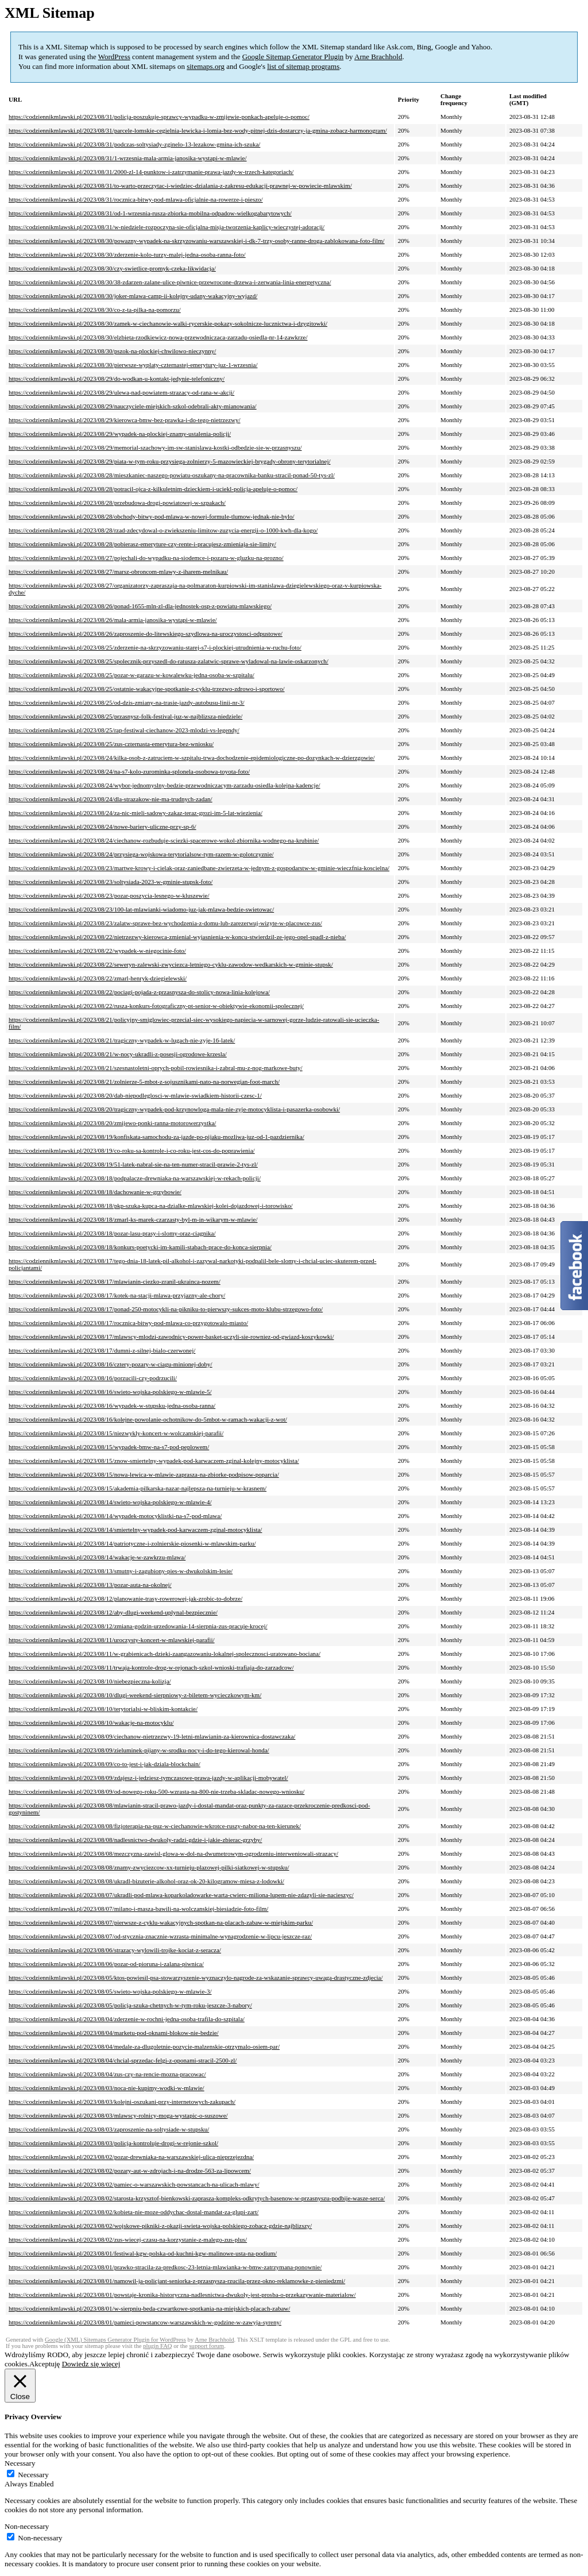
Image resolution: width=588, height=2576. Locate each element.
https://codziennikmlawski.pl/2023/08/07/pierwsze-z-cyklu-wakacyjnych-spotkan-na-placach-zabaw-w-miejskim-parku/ (161, 1922)
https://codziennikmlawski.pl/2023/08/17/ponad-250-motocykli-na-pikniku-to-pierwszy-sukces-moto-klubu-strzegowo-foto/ (166, 1309)
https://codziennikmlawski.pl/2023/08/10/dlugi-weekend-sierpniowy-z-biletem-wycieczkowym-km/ (135, 1694)
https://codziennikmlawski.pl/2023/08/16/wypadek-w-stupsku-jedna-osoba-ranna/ (112, 1405)
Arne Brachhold (378, 56)
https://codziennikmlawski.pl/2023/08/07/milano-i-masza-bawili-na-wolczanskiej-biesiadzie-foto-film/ (138, 1908)
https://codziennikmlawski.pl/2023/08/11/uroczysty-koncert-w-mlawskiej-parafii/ (112, 1639)
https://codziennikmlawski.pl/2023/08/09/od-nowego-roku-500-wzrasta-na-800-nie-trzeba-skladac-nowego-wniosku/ (156, 1791)
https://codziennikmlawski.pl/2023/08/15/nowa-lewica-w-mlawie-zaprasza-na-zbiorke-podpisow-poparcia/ (144, 1474)
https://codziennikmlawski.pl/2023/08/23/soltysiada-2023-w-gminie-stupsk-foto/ (110, 881)
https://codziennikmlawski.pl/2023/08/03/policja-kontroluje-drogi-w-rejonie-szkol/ (113, 2142)
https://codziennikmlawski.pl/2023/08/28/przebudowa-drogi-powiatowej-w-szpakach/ (117, 502)
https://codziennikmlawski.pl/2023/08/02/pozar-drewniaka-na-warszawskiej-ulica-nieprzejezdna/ (131, 2156)
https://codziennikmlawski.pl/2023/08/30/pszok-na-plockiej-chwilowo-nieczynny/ (112, 350)
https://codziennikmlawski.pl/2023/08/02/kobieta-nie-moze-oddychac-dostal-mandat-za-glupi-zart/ (133, 2211)
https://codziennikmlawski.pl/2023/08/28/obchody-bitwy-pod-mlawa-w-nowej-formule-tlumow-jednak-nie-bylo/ (152, 516)
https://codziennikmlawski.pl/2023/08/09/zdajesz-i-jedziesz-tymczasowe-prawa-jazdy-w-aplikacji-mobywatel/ (148, 1777)
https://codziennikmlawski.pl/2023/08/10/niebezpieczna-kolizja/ (90, 1681)
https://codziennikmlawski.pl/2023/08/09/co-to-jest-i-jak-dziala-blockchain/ (104, 1763)
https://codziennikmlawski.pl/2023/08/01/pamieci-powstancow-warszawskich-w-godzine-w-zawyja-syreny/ (145, 2322)
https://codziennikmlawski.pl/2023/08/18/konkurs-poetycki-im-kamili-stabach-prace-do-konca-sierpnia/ (140, 1246)
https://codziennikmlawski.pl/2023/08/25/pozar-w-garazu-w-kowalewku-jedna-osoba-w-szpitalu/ (131, 674)
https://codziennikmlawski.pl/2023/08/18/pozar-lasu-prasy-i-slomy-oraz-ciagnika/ (112, 1233)
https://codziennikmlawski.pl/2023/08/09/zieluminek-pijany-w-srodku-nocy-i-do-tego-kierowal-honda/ (139, 1750)
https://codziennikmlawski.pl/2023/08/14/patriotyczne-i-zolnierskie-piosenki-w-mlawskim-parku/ (132, 1543)
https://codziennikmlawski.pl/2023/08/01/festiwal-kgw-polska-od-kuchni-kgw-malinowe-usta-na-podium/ (143, 2253)
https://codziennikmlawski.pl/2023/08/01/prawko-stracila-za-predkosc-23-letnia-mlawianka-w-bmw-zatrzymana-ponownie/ (165, 2267)
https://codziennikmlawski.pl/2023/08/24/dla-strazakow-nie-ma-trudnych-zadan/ (110, 798)
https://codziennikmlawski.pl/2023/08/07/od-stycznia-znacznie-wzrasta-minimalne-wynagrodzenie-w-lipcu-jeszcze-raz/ (160, 1936)
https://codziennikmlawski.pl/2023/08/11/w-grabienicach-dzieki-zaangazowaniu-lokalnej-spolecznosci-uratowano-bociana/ (164, 1653)
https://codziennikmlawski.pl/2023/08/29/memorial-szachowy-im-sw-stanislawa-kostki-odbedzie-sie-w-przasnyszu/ (155, 447)
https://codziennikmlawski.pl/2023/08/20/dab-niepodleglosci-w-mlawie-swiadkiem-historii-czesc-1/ (135, 1095)
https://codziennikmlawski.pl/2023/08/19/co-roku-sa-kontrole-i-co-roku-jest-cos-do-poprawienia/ (132, 1150)
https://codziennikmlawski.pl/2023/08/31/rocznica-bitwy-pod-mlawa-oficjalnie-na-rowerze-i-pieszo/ (136, 199)
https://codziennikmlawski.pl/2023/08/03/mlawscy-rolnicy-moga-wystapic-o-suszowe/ (118, 2115)
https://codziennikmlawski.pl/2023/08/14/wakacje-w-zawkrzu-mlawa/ (97, 1557)
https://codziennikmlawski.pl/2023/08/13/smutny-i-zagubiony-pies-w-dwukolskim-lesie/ (121, 1570)
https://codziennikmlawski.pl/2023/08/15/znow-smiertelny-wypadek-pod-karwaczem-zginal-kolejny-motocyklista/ (154, 1460)
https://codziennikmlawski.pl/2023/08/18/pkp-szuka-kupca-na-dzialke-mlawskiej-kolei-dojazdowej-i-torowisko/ (151, 1205)
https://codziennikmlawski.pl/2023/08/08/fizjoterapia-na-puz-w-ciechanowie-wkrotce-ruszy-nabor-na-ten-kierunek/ (155, 1825)
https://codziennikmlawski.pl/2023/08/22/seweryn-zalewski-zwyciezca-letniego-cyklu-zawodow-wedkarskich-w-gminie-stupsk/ (171, 964)
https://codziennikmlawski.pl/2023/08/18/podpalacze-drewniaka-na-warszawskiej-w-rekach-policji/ (135, 1178)
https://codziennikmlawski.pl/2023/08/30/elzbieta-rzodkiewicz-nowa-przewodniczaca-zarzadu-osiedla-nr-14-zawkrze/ (158, 337)
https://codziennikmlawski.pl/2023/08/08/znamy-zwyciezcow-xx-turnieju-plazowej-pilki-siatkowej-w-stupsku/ (149, 1867)
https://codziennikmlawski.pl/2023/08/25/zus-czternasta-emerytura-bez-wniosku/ (111, 743)
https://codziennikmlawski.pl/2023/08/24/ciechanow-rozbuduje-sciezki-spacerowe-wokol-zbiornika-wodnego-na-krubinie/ (164, 840)
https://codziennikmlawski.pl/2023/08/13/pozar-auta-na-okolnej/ (90, 1584)
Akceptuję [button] (44, 2363)
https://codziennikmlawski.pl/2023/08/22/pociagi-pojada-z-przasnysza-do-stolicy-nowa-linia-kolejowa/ (139, 991)
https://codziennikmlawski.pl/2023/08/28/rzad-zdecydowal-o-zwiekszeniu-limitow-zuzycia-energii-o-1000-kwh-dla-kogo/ (163, 530)
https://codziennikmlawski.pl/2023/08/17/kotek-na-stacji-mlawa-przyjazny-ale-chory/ (117, 1295)
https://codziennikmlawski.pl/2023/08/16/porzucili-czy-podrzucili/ (93, 1377)
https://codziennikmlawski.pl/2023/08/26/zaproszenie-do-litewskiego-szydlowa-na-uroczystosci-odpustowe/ (146, 633)
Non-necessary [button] (27, 2526)
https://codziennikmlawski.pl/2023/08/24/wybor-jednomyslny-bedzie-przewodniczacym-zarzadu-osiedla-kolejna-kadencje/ (164, 785)
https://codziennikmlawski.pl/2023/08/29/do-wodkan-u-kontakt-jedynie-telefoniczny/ (117, 378)
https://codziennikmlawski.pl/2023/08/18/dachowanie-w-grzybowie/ (95, 1191)
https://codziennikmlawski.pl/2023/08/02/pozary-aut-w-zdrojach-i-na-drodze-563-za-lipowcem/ (130, 2170)
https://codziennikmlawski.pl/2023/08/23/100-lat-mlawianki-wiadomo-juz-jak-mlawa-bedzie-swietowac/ (141, 909)
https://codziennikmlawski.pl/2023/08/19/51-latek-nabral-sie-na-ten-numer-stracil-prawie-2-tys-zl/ (133, 1164)
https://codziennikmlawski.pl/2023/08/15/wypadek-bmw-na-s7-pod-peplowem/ (109, 1446)
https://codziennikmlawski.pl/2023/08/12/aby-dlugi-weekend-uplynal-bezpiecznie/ (113, 1612)
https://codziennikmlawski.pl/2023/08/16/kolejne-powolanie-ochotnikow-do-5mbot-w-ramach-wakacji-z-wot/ (148, 1419)
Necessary (33, 2474)
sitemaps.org (206, 66)
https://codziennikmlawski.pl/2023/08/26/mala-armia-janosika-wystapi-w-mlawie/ (113, 619)
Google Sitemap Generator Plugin (293, 56)
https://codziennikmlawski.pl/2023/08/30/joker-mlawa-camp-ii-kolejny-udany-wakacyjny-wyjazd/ (133, 295)
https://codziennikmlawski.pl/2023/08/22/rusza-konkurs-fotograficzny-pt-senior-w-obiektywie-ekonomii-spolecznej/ (156, 1005)
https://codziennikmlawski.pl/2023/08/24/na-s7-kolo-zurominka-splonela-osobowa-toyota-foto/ (129, 771)
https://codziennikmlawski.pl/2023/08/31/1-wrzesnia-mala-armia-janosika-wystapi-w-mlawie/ (128, 158)
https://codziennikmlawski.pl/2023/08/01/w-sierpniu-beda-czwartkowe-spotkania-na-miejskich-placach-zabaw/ (149, 2308)
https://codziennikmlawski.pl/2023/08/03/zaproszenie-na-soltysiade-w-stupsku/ (109, 2129)
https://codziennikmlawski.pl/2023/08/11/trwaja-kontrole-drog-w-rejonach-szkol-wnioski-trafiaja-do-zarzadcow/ (151, 1667)
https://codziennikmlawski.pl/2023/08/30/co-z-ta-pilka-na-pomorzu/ (95, 309)
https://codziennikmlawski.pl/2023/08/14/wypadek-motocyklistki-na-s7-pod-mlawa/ (115, 1515)
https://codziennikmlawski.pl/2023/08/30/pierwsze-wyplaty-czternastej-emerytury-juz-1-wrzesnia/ (133, 364)
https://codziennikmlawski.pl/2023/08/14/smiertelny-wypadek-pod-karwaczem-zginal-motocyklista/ (135, 1529)
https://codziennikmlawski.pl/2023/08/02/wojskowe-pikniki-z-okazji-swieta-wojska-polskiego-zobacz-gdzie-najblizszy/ (160, 2225)
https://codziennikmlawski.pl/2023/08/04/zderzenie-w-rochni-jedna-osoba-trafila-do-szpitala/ (127, 2018)
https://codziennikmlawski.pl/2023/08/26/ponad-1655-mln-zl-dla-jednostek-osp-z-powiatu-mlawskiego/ (140, 606)
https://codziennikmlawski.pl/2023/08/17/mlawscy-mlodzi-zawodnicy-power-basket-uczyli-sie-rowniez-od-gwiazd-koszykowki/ (171, 1336)
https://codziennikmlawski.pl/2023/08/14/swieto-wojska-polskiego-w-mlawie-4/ (110, 1502)
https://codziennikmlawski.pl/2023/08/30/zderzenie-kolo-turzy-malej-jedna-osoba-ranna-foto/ (127, 254)
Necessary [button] (20, 2463)
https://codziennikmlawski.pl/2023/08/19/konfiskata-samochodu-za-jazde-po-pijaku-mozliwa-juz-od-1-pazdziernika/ (156, 1136)
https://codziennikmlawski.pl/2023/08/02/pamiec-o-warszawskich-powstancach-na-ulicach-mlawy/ (134, 2184)
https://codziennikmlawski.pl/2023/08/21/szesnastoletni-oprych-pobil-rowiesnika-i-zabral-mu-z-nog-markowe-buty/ (156, 1067)
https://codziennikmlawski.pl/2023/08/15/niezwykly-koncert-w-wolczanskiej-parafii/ (116, 1433)
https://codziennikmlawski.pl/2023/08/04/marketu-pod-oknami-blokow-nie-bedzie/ (114, 2032)
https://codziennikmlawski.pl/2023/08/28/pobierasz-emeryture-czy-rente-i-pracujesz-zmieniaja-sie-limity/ (142, 543)
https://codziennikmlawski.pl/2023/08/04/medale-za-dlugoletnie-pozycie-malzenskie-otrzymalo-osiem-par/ (144, 2046)
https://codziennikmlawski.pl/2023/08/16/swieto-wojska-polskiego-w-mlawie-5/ (110, 1391)
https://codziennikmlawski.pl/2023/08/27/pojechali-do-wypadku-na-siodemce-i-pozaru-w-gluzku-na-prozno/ (146, 557)
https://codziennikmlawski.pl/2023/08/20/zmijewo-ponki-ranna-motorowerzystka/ (112, 1122)
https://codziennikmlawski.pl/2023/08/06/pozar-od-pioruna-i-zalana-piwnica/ (106, 1963)
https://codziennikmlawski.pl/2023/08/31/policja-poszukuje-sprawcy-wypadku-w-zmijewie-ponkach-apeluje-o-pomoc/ (159, 116)
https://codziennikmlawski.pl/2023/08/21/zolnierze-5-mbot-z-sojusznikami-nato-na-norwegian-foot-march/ (144, 1081)
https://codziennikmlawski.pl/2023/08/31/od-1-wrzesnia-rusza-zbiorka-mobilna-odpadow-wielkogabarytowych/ (150, 213)
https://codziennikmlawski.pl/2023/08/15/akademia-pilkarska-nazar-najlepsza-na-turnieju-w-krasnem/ (137, 1488)
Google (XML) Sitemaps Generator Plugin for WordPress (115, 2339)
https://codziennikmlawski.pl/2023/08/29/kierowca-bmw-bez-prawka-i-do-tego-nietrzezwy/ (125, 419)
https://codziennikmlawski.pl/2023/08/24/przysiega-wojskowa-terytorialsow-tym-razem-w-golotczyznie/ (141, 854)
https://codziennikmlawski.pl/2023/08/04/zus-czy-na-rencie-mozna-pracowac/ (107, 2074)
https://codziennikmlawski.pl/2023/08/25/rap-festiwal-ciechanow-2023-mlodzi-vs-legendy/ (124, 730)
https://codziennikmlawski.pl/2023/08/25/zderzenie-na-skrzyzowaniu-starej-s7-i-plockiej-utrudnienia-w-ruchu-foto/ (155, 647)
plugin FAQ (157, 2346)
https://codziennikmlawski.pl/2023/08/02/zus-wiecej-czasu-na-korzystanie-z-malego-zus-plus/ (128, 2239)
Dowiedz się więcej (91, 2363)
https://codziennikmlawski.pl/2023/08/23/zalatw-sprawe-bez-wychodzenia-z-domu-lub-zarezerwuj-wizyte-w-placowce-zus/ (165, 923)
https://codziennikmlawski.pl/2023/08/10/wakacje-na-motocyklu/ (91, 1722)
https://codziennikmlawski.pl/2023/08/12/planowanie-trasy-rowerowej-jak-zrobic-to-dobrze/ (125, 1598)
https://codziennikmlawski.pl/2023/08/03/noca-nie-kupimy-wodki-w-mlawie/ (106, 2087)
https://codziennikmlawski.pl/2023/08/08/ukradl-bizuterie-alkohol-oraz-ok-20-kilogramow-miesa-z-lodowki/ (146, 1881)
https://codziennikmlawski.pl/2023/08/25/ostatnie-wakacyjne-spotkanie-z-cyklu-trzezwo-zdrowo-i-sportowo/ (147, 688)
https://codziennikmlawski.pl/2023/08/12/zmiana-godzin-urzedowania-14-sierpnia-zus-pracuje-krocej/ (138, 1626)
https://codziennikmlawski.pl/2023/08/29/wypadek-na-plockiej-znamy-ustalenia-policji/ (120, 433)
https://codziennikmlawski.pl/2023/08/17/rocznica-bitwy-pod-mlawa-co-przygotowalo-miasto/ (128, 1322)
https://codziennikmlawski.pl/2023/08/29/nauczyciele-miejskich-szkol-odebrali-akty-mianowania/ (133, 406)
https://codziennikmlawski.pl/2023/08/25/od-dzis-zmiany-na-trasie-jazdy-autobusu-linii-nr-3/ (127, 702)
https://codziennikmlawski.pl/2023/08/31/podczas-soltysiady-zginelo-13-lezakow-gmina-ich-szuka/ (134, 144)
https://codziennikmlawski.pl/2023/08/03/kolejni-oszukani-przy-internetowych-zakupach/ (122, 2101)
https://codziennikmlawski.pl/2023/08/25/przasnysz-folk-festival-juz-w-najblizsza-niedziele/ (125, 716)
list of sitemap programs (303, 66)
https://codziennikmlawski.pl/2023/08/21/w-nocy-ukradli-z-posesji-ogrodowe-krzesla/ (118, 1054)
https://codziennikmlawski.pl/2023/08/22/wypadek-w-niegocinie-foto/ (97, 950)
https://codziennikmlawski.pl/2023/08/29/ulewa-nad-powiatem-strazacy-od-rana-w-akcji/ (121, 392)
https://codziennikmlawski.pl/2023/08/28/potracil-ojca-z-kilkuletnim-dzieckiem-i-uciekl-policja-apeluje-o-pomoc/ (153, 488)
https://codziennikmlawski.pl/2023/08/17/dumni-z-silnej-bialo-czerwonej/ (102, 1350)
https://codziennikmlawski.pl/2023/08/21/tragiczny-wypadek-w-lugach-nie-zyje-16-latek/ (122, 1040)
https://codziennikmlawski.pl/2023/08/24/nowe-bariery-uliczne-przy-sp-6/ (102, 826)
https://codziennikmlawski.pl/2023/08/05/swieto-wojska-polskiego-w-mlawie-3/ (110, 1991)
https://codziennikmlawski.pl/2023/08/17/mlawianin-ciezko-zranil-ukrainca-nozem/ (114, 1281)
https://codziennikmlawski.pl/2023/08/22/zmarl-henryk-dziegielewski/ (98, 978)
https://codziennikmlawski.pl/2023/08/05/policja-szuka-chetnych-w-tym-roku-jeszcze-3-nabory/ (130, 2005)
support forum (206, 2346)
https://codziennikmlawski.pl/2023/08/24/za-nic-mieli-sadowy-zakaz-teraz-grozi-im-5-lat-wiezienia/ (135, 812)
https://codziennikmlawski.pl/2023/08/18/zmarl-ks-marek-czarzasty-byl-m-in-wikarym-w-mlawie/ (133, 1219)
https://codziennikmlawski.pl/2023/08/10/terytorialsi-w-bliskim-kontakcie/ (103, 1708)
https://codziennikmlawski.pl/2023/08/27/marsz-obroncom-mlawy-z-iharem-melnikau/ (118, 571)
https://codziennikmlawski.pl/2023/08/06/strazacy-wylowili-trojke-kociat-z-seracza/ (115, 1950)
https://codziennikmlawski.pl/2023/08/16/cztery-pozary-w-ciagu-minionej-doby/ (110, 1364)
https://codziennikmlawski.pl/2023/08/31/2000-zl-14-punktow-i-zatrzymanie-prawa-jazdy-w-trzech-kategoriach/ (151, 171)
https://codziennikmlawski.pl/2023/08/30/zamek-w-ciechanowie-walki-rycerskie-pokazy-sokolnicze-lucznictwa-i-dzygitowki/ (168, 323)
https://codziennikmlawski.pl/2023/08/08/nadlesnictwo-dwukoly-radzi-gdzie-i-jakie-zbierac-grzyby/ (135, 1839)
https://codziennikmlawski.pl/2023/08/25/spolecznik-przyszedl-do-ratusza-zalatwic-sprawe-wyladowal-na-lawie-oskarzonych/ (168, 661)
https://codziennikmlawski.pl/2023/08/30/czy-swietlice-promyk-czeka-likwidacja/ (112, 268)
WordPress (114, 56)
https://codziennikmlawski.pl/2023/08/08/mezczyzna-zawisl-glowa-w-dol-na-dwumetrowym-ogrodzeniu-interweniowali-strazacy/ (173, 1853)
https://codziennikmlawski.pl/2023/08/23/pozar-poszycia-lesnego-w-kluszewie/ (109, 895)
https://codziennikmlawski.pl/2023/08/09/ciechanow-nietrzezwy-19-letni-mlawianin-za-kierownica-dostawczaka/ (152, 1736)
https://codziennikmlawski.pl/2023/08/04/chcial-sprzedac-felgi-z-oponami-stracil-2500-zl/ (123, 2060)
